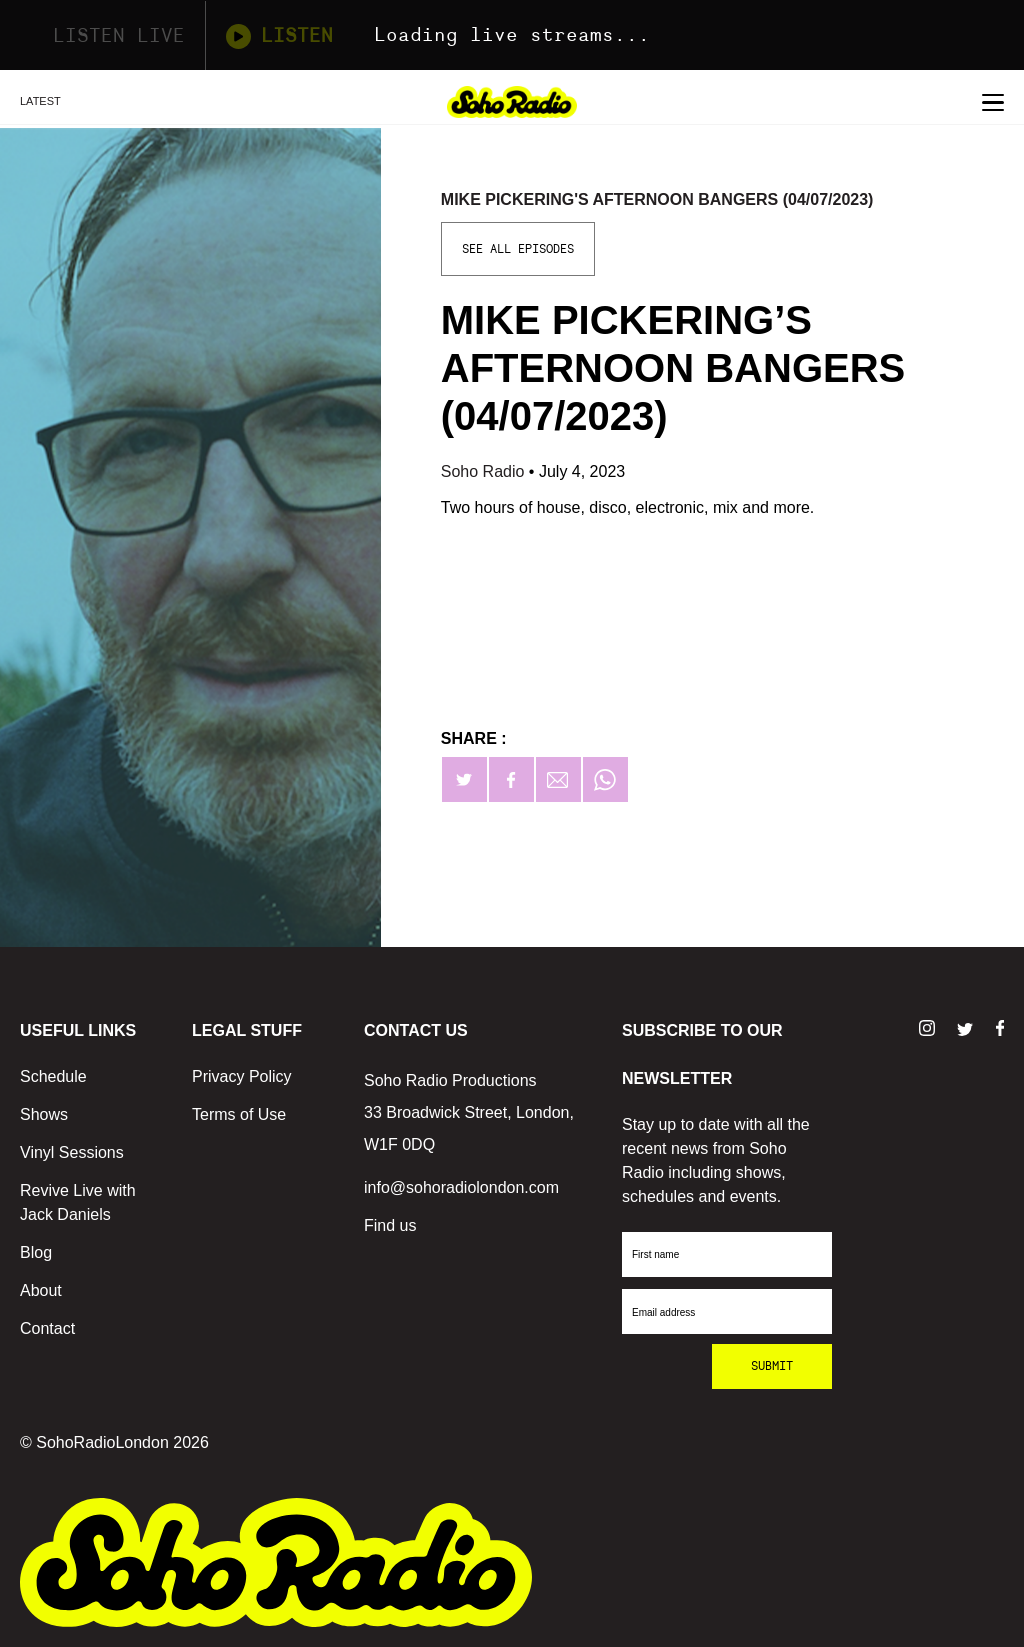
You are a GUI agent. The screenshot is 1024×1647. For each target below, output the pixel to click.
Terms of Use (239, 1114)
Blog (36, 1252)
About (41, 1290)
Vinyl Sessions (72, 1152)
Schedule (53, 1076)
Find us (390, 1225)
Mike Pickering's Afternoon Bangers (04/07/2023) (657, 199)
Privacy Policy (242, 1076)
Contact (47, 1328)
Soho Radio (485, 471)
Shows (44, 1114)
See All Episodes (518, 249)
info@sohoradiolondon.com (461, 1187)
